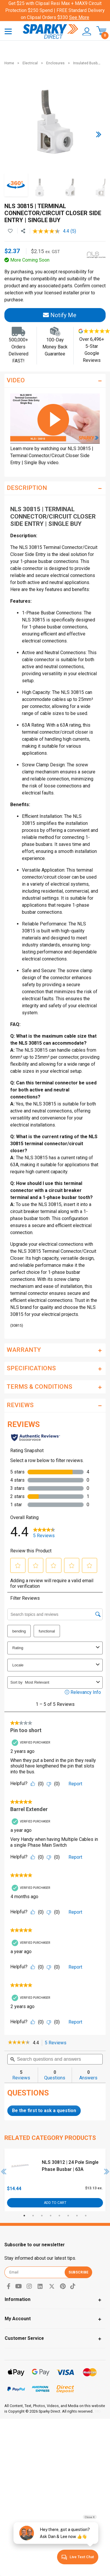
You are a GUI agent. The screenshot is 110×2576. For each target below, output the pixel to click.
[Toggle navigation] (8, 31)
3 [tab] (42, 2216)
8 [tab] (86, 2216)
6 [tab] (68, 2216)
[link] (19, 2043)
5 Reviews (57, 2043)
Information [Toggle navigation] (17, 2299)
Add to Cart (55, 2203)
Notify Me (59, 315)
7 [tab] (77, 2216)
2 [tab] (33, 2216)
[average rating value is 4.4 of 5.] (51, 231)
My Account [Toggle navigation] (18, 2318)
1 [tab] (24, 2216)
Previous (4, 2171)
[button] (84, 31)
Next (107, 2171)
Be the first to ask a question (44, 2110)
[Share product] (23, 231)
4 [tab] (51, 2216)
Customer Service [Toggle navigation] (24, 2338)
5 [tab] (59, 2216)
